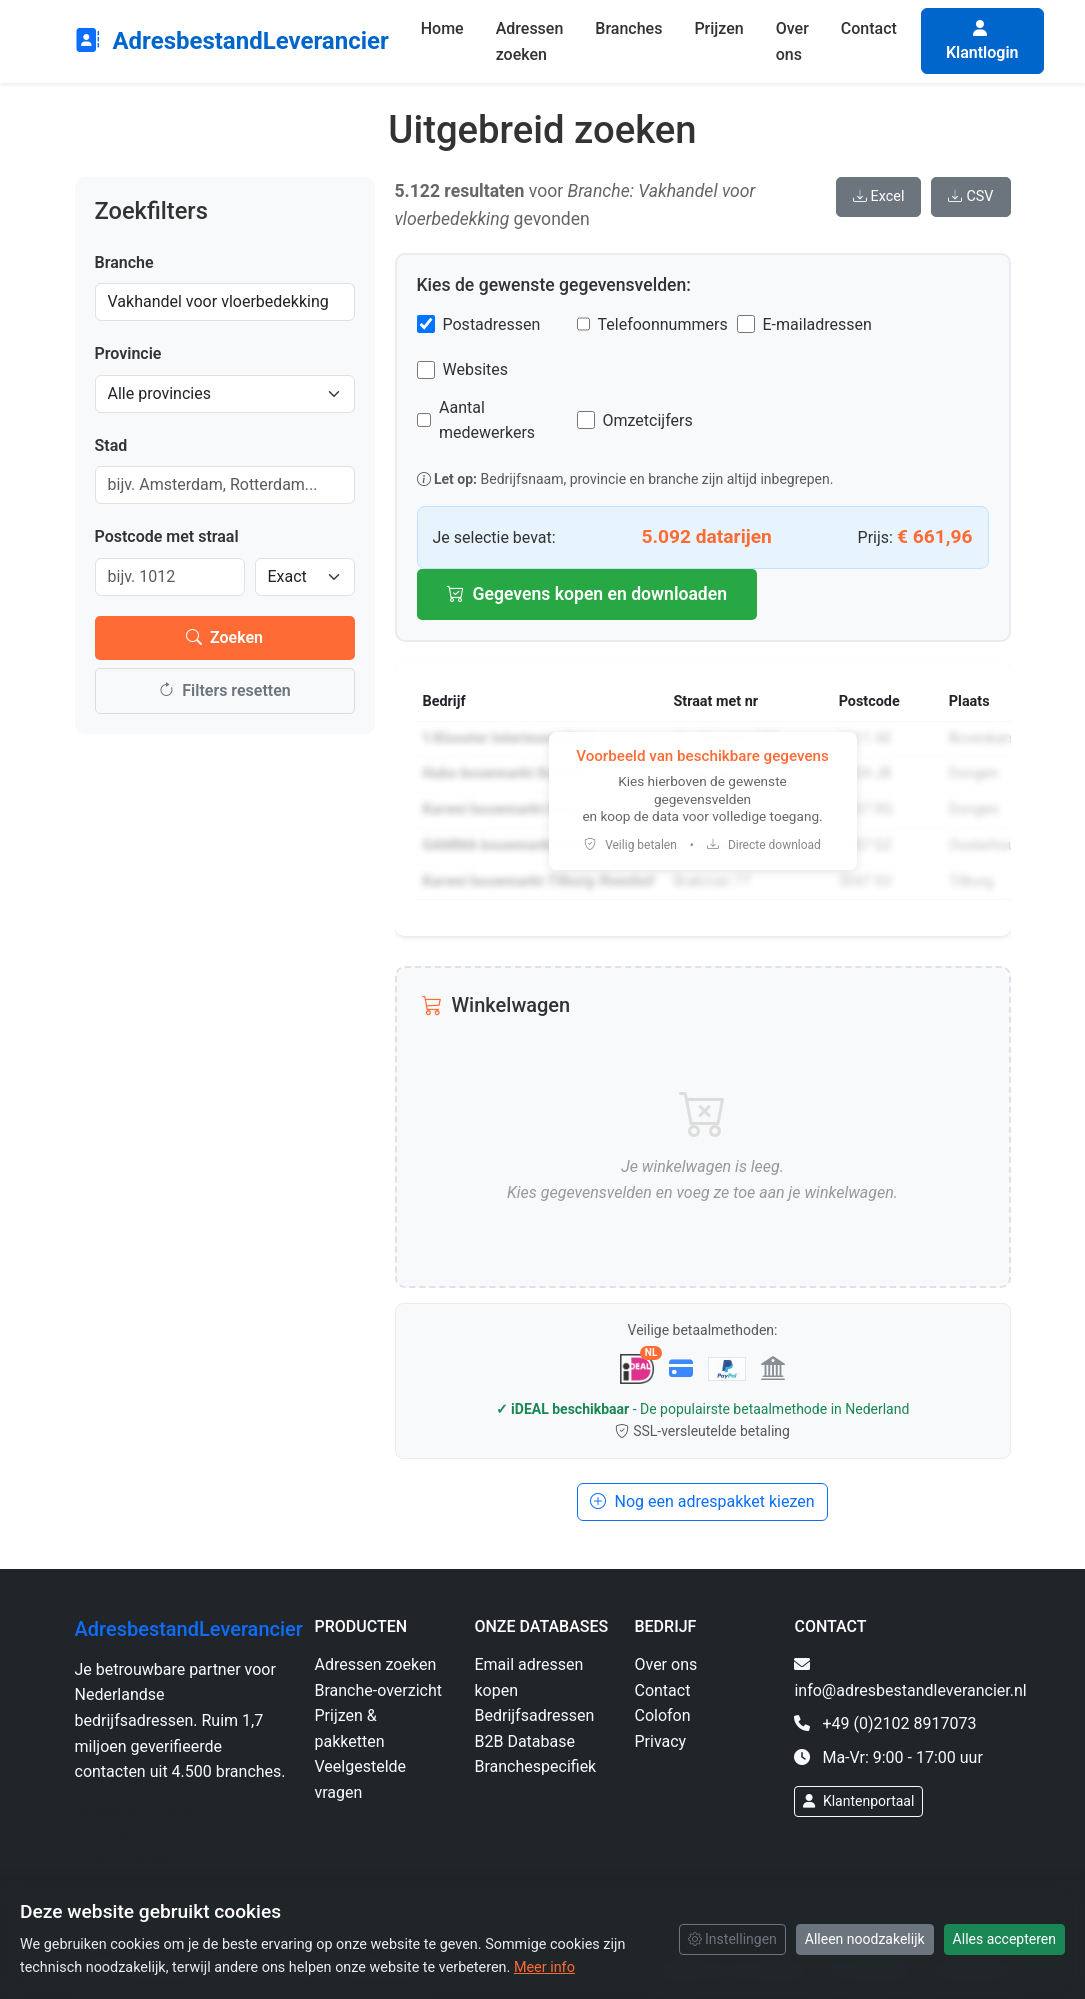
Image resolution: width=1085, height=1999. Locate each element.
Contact (869, 28)
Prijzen (718, 28)
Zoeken (224, 637)
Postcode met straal (167, 536)
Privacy (660, 1741)
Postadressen (492, 324)
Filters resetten (224, 690)
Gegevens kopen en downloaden (587, 594)
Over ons (792, 41)
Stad (111, 445)
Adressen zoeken (530, 41)
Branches (628, 28)
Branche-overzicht (379, 1690)
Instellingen (732, 1939)
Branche (124, 262)
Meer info (544, 1967)
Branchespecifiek (535, 1766)
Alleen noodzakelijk (865, 1939)
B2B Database (524, 1741)
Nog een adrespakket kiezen (702, 1501)
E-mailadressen (817, 324)
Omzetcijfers (648, 420)
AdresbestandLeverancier (232, 41)
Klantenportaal (858, 1801)
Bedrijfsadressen (534, 1715)
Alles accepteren (1004, 1939)
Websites (476, 369)
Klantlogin (982, 41)
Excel (879, 196)
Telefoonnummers (663, 324)
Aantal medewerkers (487, 420)
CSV (970, 196)
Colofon (662, 1715)
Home (442, 28)
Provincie (128, 353)
